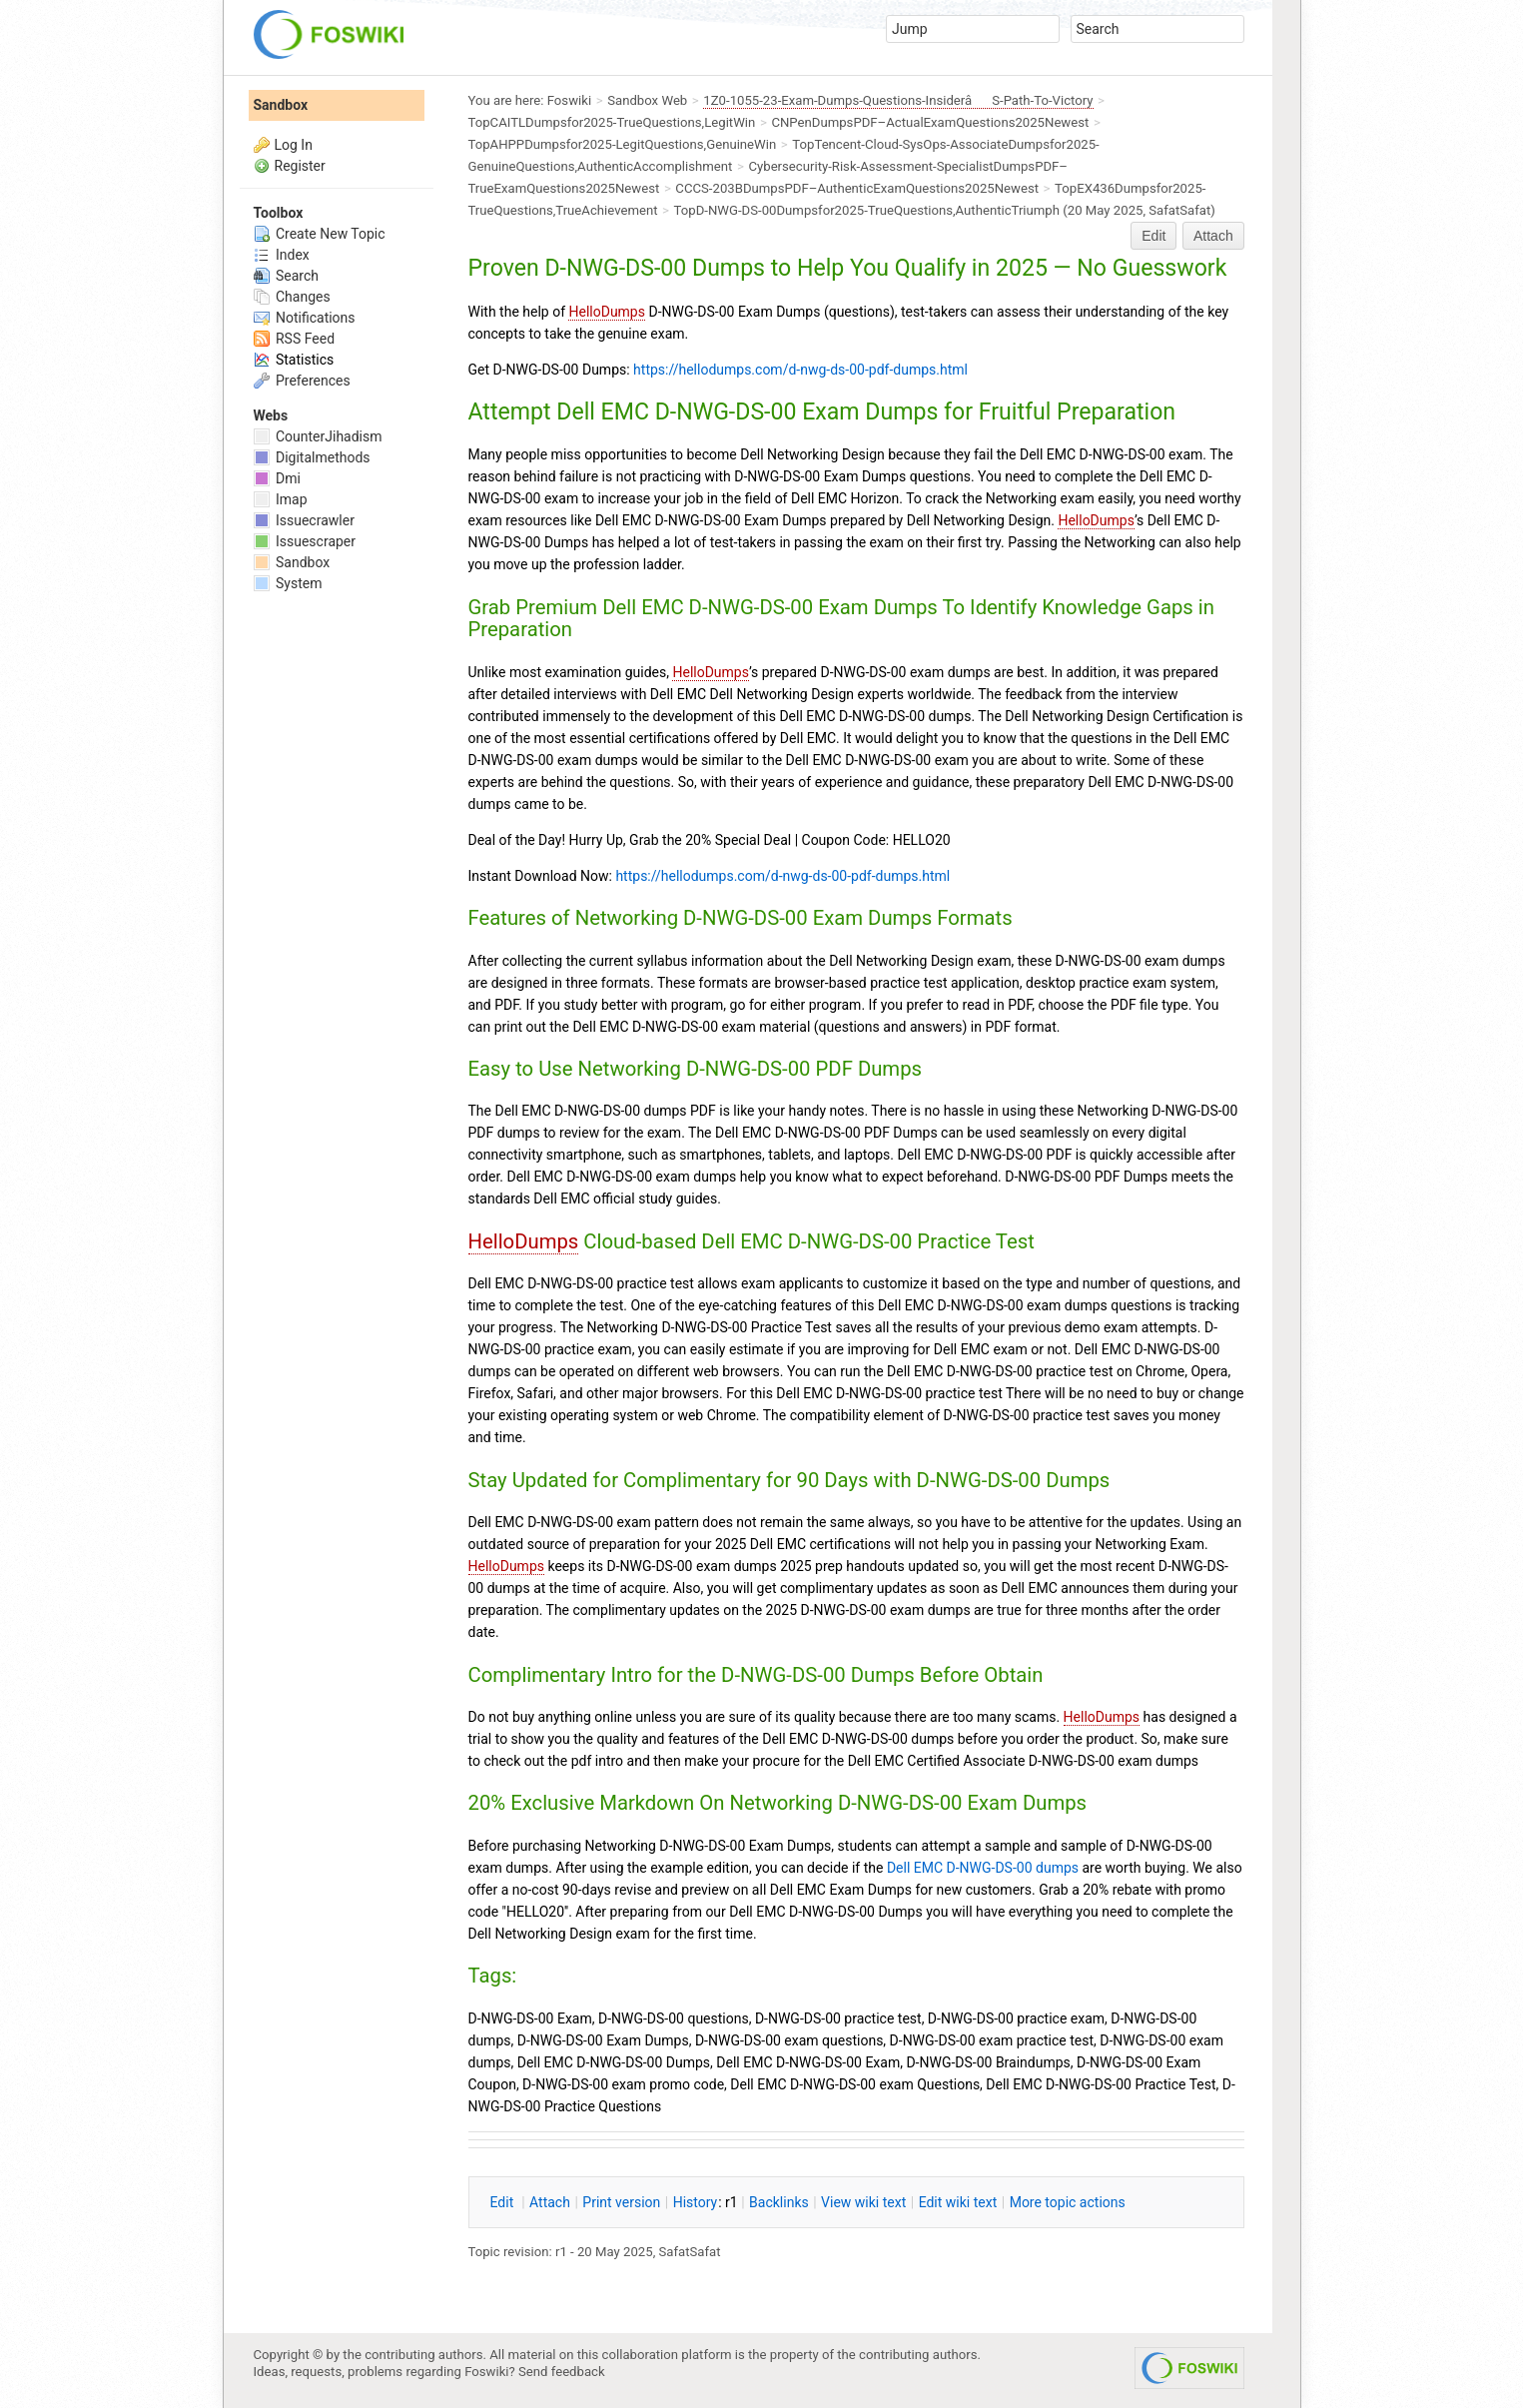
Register (300, 166)
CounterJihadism (318, 436)
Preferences (302, 381)
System (288, 583)
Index (282, 255)
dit (503, 2202)
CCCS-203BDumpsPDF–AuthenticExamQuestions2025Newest (857, 188)
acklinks (779, 2202)
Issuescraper (305, 541)
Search (286, 276)
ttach (549, 2202)
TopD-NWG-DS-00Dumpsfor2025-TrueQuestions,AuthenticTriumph (867, 210)
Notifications (305, 318)
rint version (621, 2202)
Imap (281, 499)
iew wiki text (863, 2202)
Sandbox (281, 105)
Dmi (277, 478)
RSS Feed (295, 339)
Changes (292, 297)
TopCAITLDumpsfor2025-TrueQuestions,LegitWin (612, 122)
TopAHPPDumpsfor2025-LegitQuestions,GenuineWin (622, 144)
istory (695, 2202)
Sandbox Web (647, 100)
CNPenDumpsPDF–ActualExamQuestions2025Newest (930, 122)
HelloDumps (606, 312)
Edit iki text (958, 2202)
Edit (1153, 236)
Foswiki (569, 100)
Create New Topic (319, 234)
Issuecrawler (304, 520)
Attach (1213, 236)
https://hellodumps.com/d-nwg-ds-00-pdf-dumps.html (800, 370)
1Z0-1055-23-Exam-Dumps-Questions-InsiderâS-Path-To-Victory (898, 100)
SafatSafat (1179, 210)
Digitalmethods (312, 457)
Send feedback (561, 2371)
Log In (294, 145)
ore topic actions (1068, 2202)
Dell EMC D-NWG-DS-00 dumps (983, 1868)
